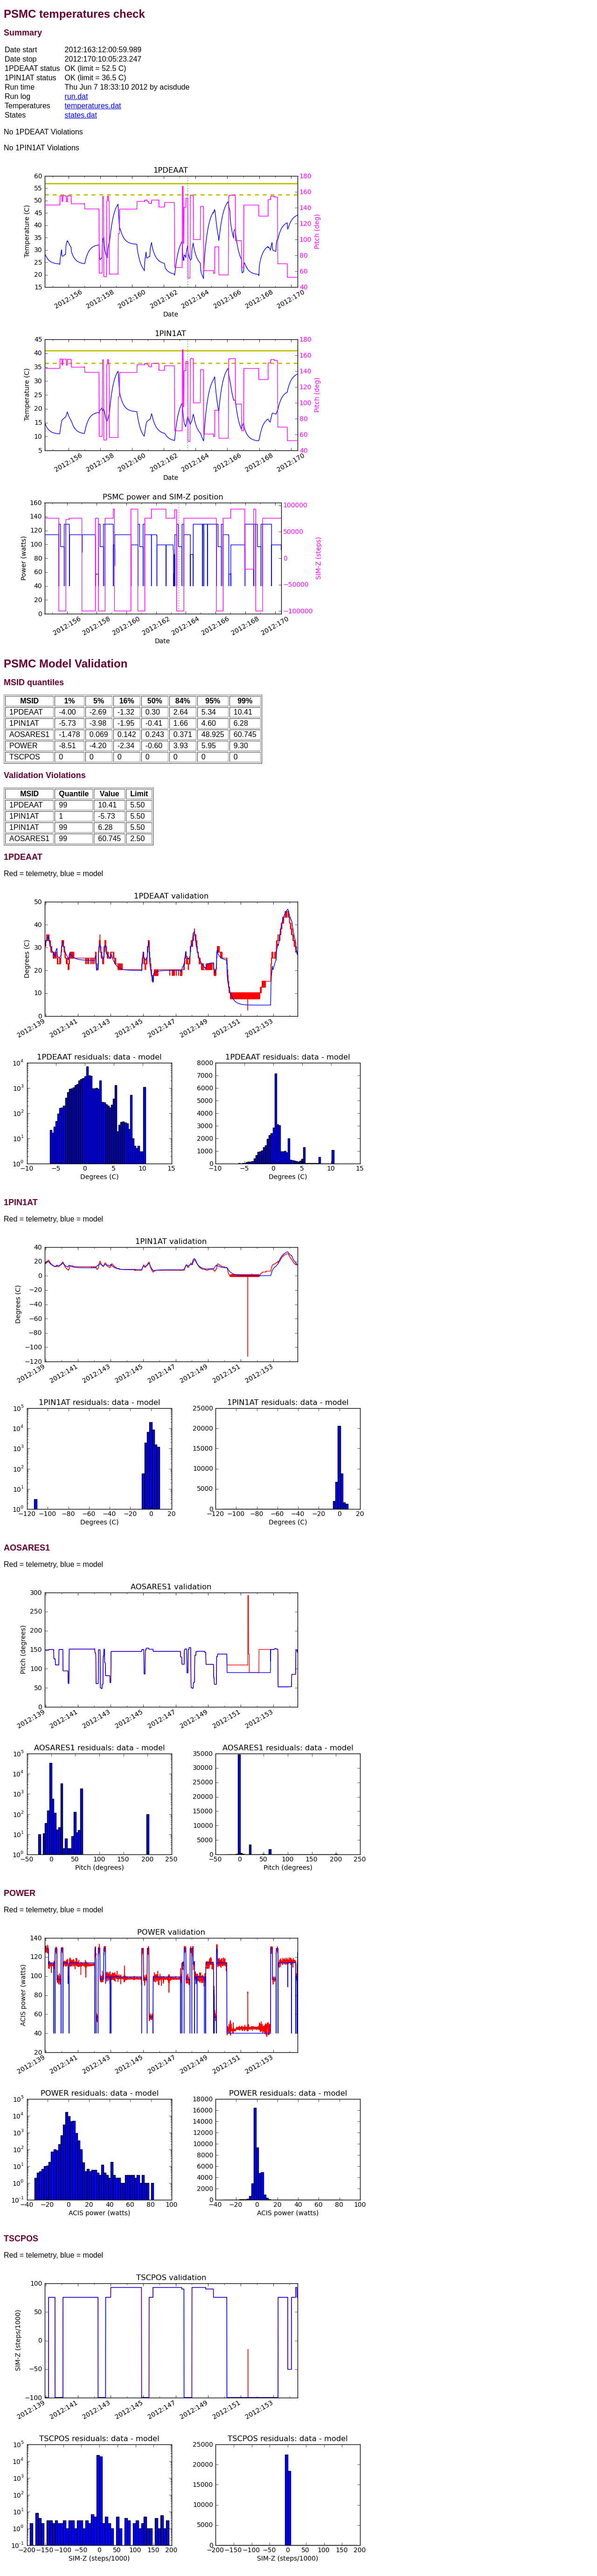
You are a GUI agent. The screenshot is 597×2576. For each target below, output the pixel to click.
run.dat (76, 96)
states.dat (81, 115)
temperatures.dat (93, 106)
